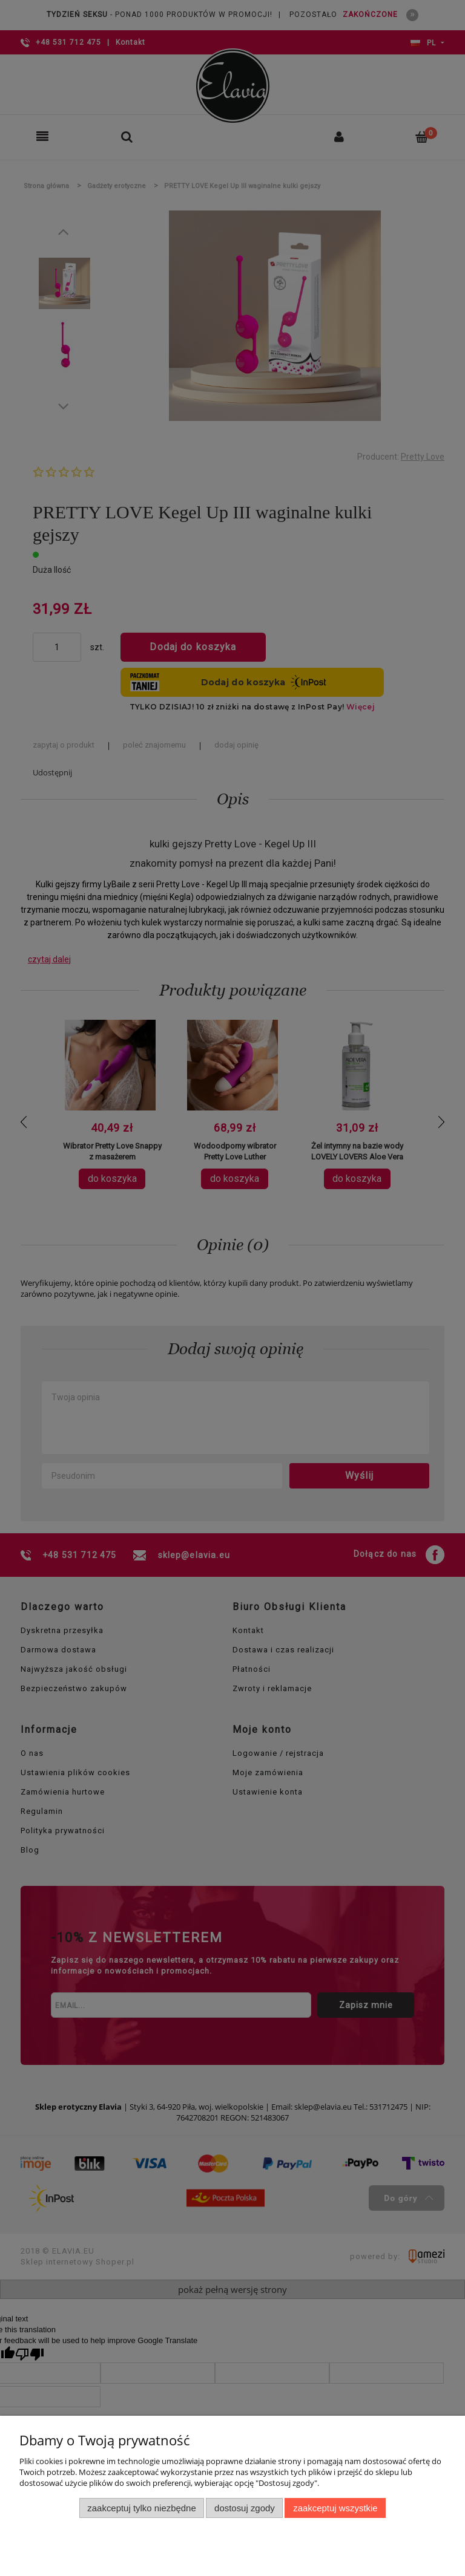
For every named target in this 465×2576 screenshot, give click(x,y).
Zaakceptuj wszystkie (335, 2508)
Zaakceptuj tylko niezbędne (141, 2508)
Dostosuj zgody (244, 2508)
